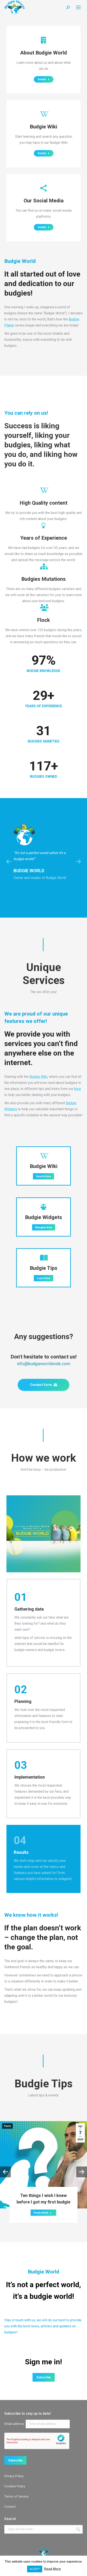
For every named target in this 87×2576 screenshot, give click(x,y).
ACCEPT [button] (35, 2569)
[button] (8, 861)
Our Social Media (44, 201)
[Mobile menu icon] (78, 7)
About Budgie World (43, 53)
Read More (52, 2569)
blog (77, 1089)
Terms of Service (16, 2496)
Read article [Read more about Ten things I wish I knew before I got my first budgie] (42, 2212)
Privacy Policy (14, 2476)
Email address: (37, 2424)
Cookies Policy (14, 2486)
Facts (7, 2126)
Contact (10, 2507)
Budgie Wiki (43, 127)
